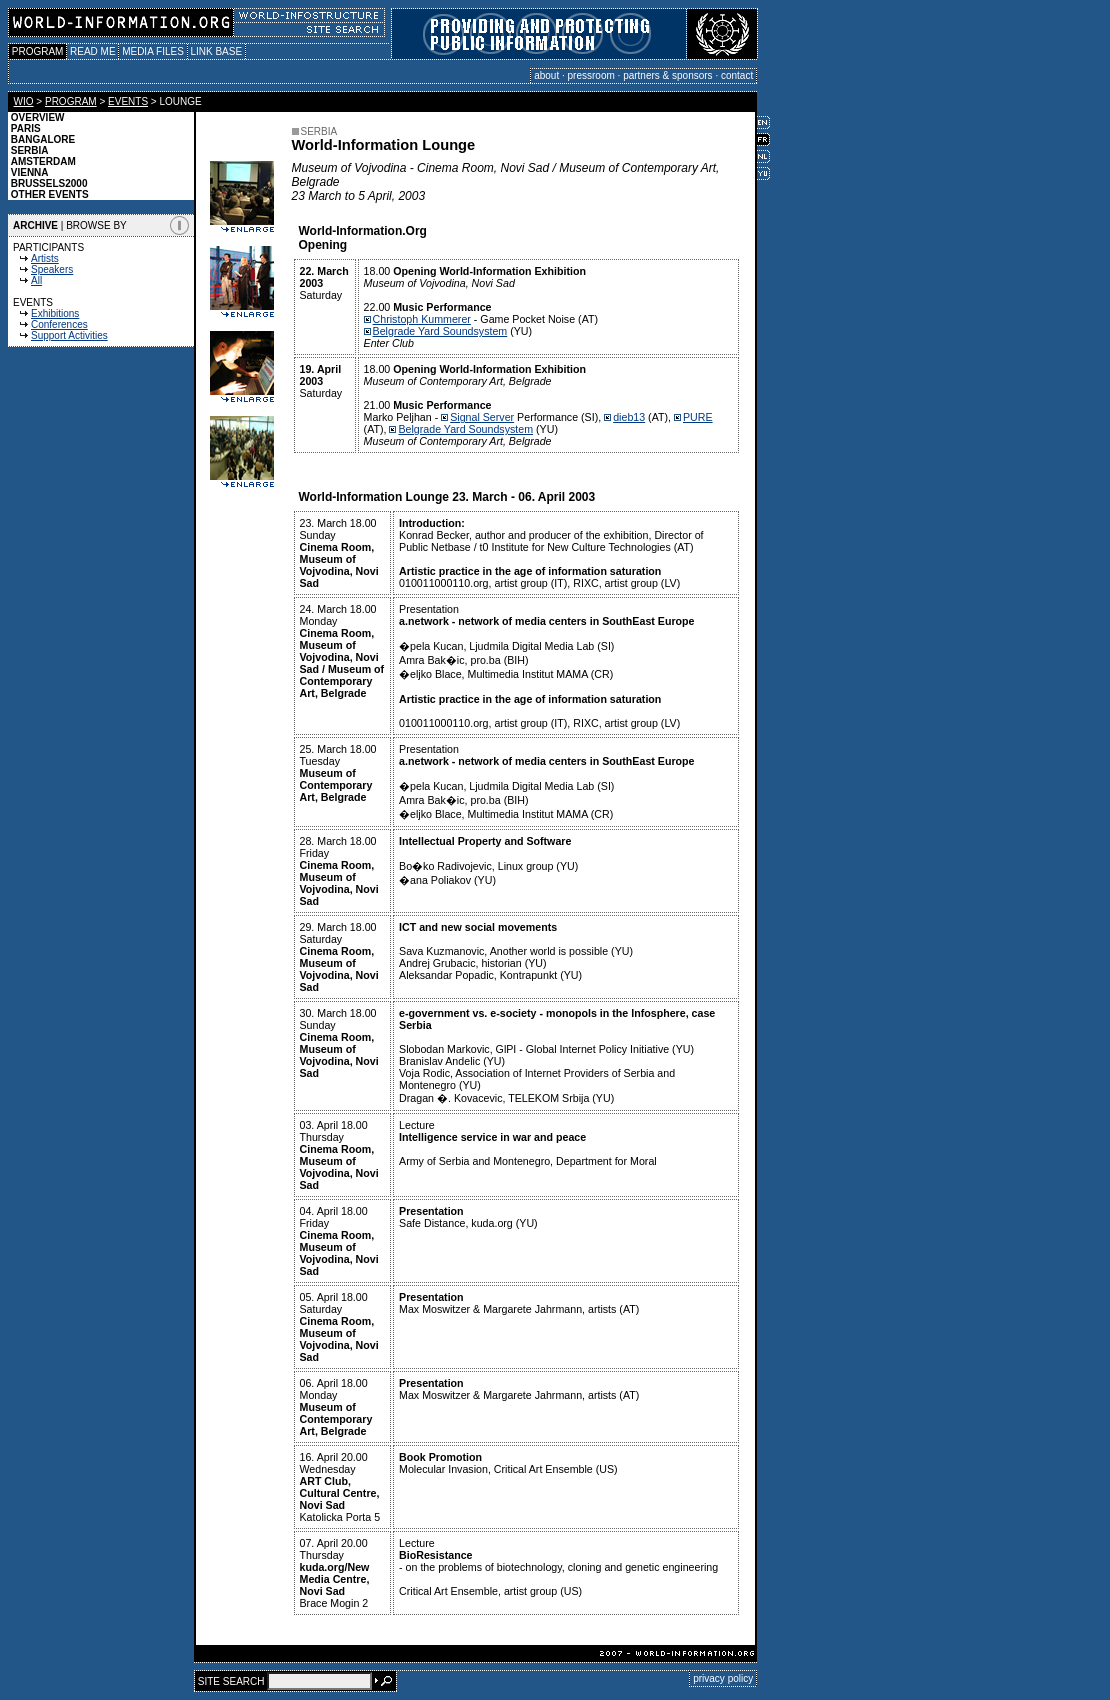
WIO (24, 101)
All (36, 280)
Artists (45, 258)
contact (737, 75)
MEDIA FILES (152, 51)
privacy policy (723, 1678)
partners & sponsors (668, 75)
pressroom (591, 75)
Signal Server (482, 417)
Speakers (52, 269)
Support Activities (69, 335)
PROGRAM (37, 51)
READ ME (92, 51)
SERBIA (315, 131)
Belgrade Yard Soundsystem (440, 331)
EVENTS (128, 101)
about (546, 75)
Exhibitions (55, 313)
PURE (698, 417)
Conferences (59, 324)
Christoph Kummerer (422, 319)
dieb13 (629, 417)
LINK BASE (216, 51)
